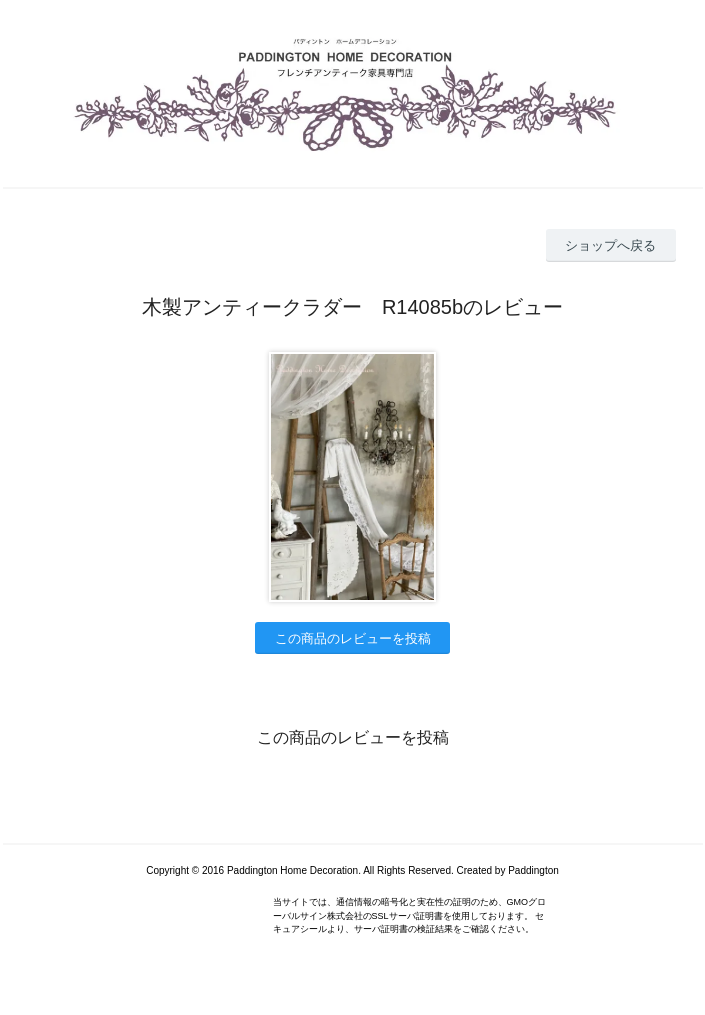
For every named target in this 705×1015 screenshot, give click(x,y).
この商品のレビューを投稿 (353, 638)
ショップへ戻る (610, 245)
